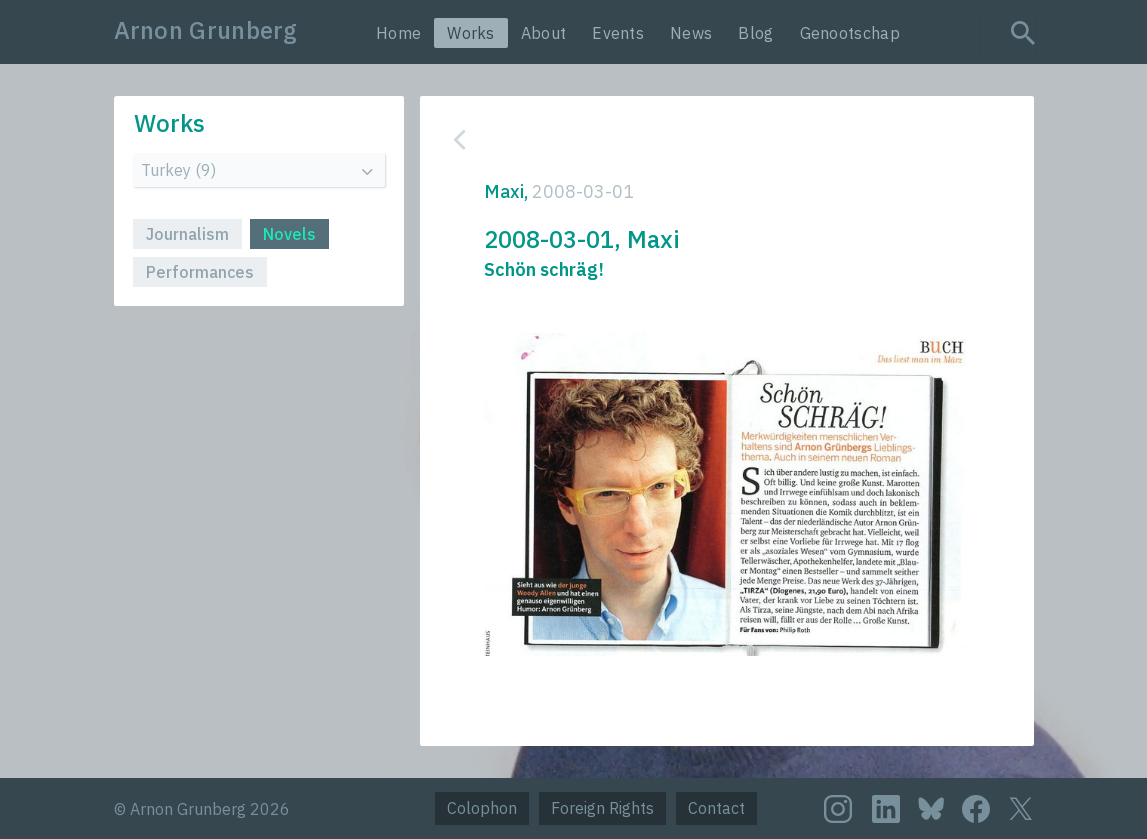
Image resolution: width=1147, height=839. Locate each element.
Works (471, 33)
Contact (716, 808)
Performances (200, 272)
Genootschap (850, 33)
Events (618, 33)
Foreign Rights (602, 808)
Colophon (482, 808)
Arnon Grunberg (206, 30)
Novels (289, 234)
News (691, 33)
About (544, 33)
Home (398, 33)
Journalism (187, 234)
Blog (755, 33)
